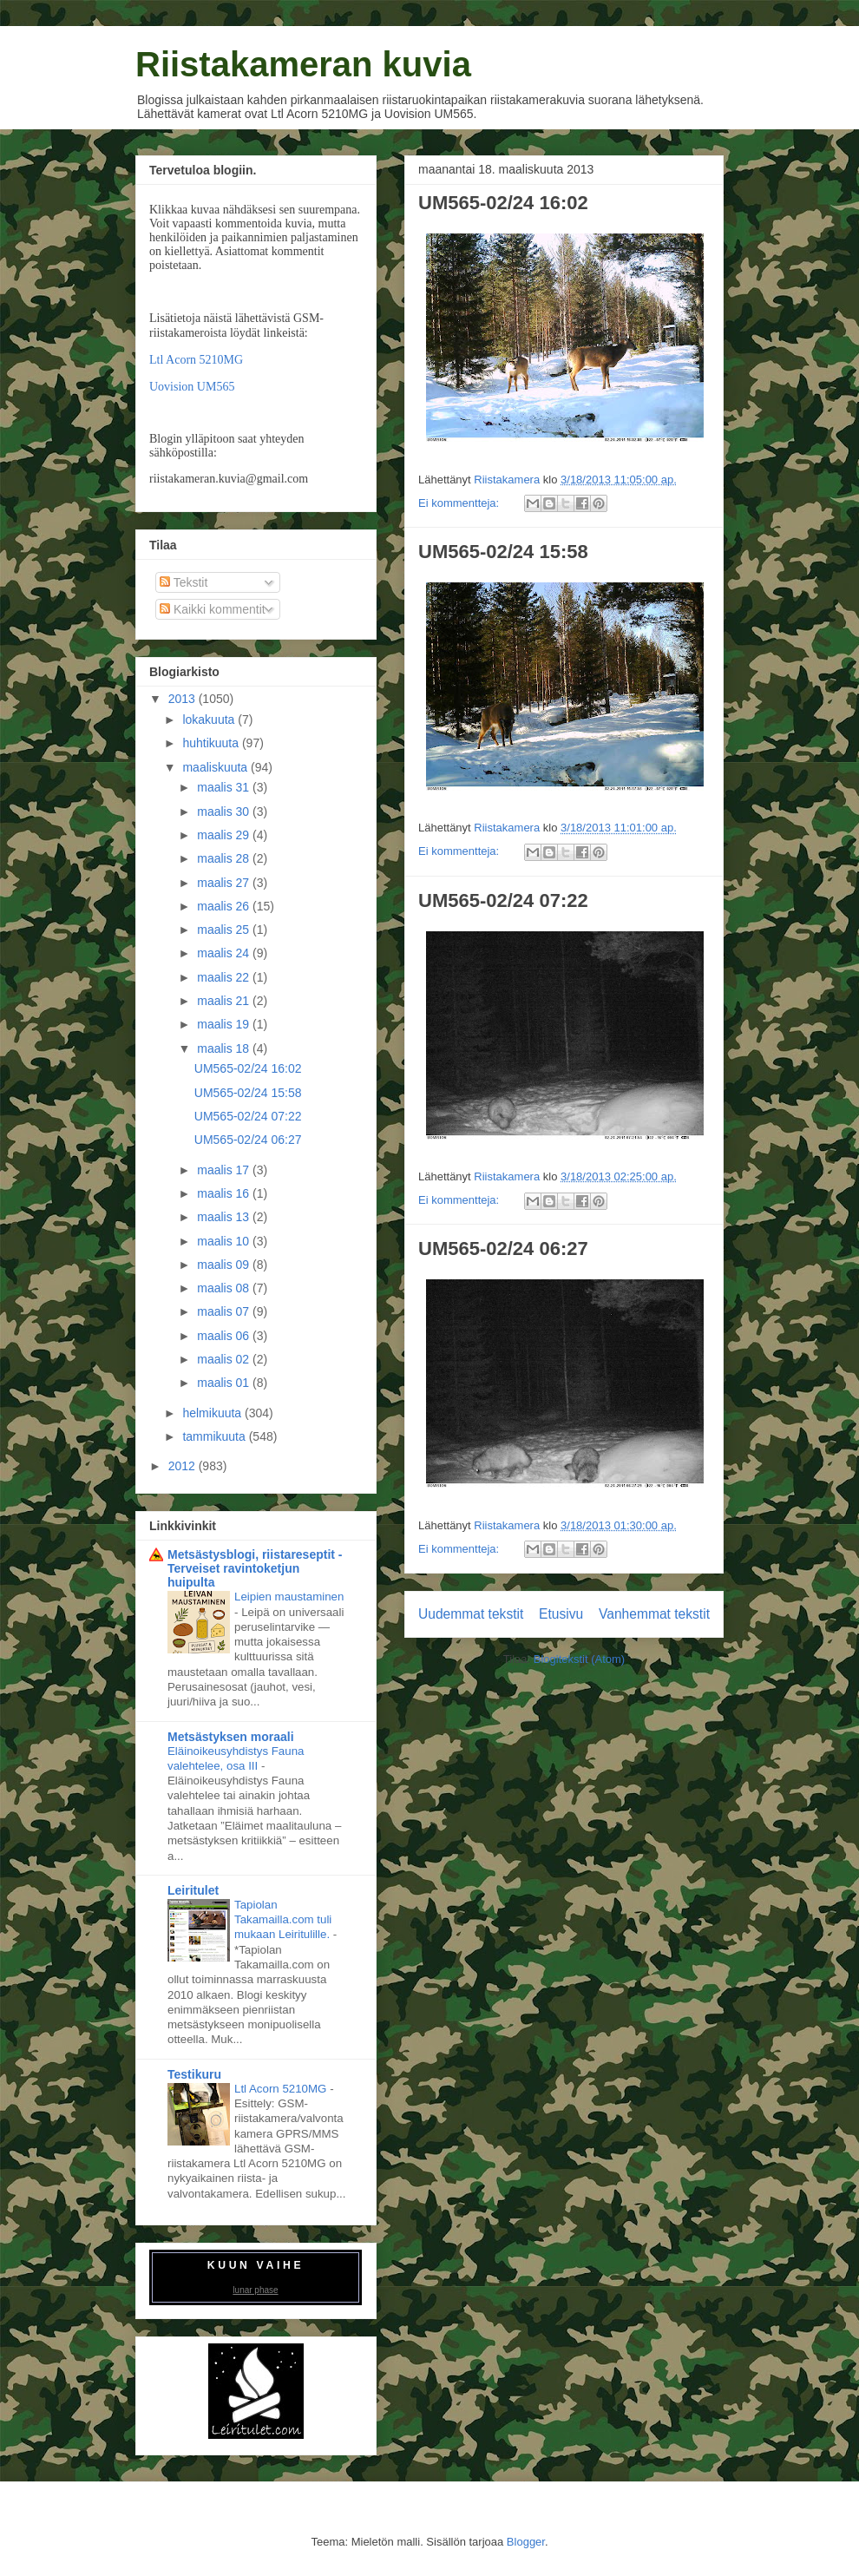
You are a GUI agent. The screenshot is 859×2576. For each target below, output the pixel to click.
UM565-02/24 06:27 (503, 1248)
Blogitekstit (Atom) (579, 1659)
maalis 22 (224, 977)
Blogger (526, 2541)
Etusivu (561, 1614)
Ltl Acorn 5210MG (196, 359)
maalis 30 (224, 811)
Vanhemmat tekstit (654, 1614)
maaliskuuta (216, 767)
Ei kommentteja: (460, 502)
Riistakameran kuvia (303, 64)
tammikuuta (215, 1436)
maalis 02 (224, 1359)
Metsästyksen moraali (230, 1737)
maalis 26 (224, 906)
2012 (183, 1466)
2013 (183, 699)
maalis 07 (224, 1311)
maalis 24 (224, 953)
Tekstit (183, 582)
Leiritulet (193, 1890)
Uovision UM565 (191, 386)
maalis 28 (224, 858)
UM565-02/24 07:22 (503, 900)
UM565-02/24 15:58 (503, 551)
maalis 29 (224, 835)
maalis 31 (224, 787)
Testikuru (194, 2074)
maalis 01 (224, 1383)
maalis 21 (224, 1001)
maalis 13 (224, 1217)
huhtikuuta (212, 743)
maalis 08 (224, 1288)
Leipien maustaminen (289, 1596)
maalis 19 (224, 1024)
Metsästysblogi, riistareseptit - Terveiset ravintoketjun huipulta (255, 1568)
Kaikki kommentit (213, 609)
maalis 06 (224, 1336)
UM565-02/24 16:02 (503, 203)
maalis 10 (224, 1241)
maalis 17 (224, 1170)
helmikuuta (213, 1413)
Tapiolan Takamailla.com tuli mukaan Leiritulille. (283, 1920)
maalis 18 (224, 1048)
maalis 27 (224, 883)
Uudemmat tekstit (470, 1614)
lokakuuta (210, 719)
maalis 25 (224, 929)
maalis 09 (224, 1265)
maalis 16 (224, 1193)
